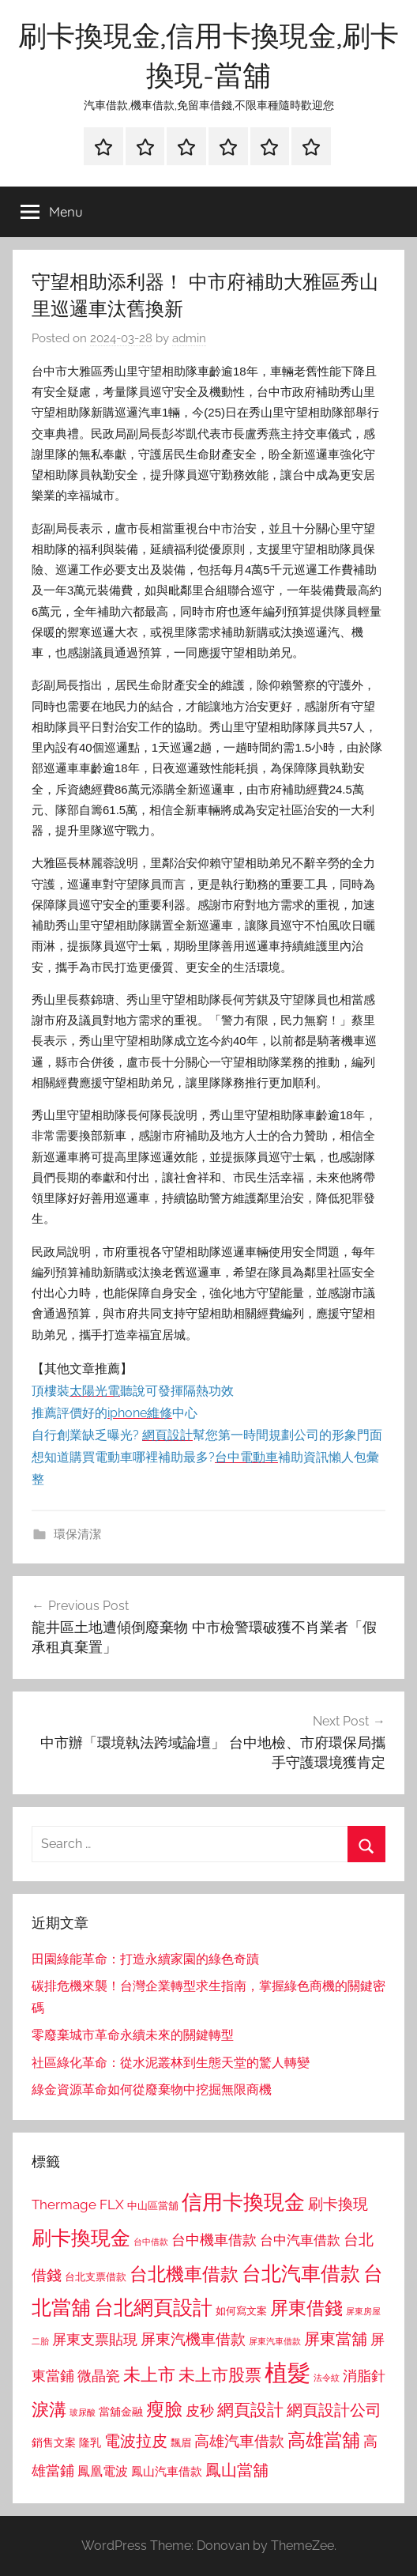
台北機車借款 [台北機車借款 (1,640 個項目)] (184, 2273)
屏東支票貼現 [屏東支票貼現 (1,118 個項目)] (94, 2340)
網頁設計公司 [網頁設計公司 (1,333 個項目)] (334, 2410)
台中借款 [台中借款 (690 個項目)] (150, 2241)
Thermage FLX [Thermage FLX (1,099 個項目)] (78, 2204)
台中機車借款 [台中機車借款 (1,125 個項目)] (214, 2240)
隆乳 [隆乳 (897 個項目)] (90, 2442)
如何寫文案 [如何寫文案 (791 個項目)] (241, 2311)
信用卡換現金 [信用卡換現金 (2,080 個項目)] (243, 2201)
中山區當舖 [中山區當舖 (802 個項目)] (152, 2206)
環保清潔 (77, 1534)
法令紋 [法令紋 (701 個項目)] (327, 2378)
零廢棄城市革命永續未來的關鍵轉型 (133, 2034)
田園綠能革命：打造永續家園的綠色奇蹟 (145, 1959)
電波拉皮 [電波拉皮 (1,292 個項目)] (135, 2441)
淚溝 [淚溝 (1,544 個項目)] (49, 2409)
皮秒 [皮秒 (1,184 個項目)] (200, 2410)
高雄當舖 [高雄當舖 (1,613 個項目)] (323, 2440)
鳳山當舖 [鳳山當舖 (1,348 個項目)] (237, 2470)
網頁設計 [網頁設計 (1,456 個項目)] (250, 2409)
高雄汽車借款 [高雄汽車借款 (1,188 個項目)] (239, 2441)
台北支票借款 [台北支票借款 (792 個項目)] (95, 2277)
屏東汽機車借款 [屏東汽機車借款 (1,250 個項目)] (193, 2339)
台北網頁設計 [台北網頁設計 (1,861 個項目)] (153, 2307)
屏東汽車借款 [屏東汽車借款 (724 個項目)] (275, 2341)
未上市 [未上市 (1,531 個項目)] (149, 2374)
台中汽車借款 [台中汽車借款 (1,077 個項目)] (300, 2240)
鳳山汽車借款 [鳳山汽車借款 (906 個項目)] (166, 2471)
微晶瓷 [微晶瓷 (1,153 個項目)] (98, 2375)
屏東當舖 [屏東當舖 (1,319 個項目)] (335, 2338)
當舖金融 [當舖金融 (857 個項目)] (121, 2411)
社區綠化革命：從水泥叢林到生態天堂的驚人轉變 (171, 2062)
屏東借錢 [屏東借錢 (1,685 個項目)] (306, 2307)
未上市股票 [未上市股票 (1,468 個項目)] (219, 2375)
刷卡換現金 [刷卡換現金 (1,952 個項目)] (81, 2238)
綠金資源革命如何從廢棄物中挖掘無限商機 (152, 2089)
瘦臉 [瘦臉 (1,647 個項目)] (164, 2408)
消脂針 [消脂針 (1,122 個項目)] (364, 2376)
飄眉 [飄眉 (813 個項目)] (181, 2443)
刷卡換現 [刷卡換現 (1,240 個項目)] (338, 2203)
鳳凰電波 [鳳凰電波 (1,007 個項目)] (102, 2471)
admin (189, 338)
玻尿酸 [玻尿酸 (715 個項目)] (83, 2413)
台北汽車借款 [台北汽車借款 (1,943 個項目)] (301, 2273)
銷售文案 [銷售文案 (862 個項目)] (54, 2442)
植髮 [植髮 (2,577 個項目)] (287, 2372)
